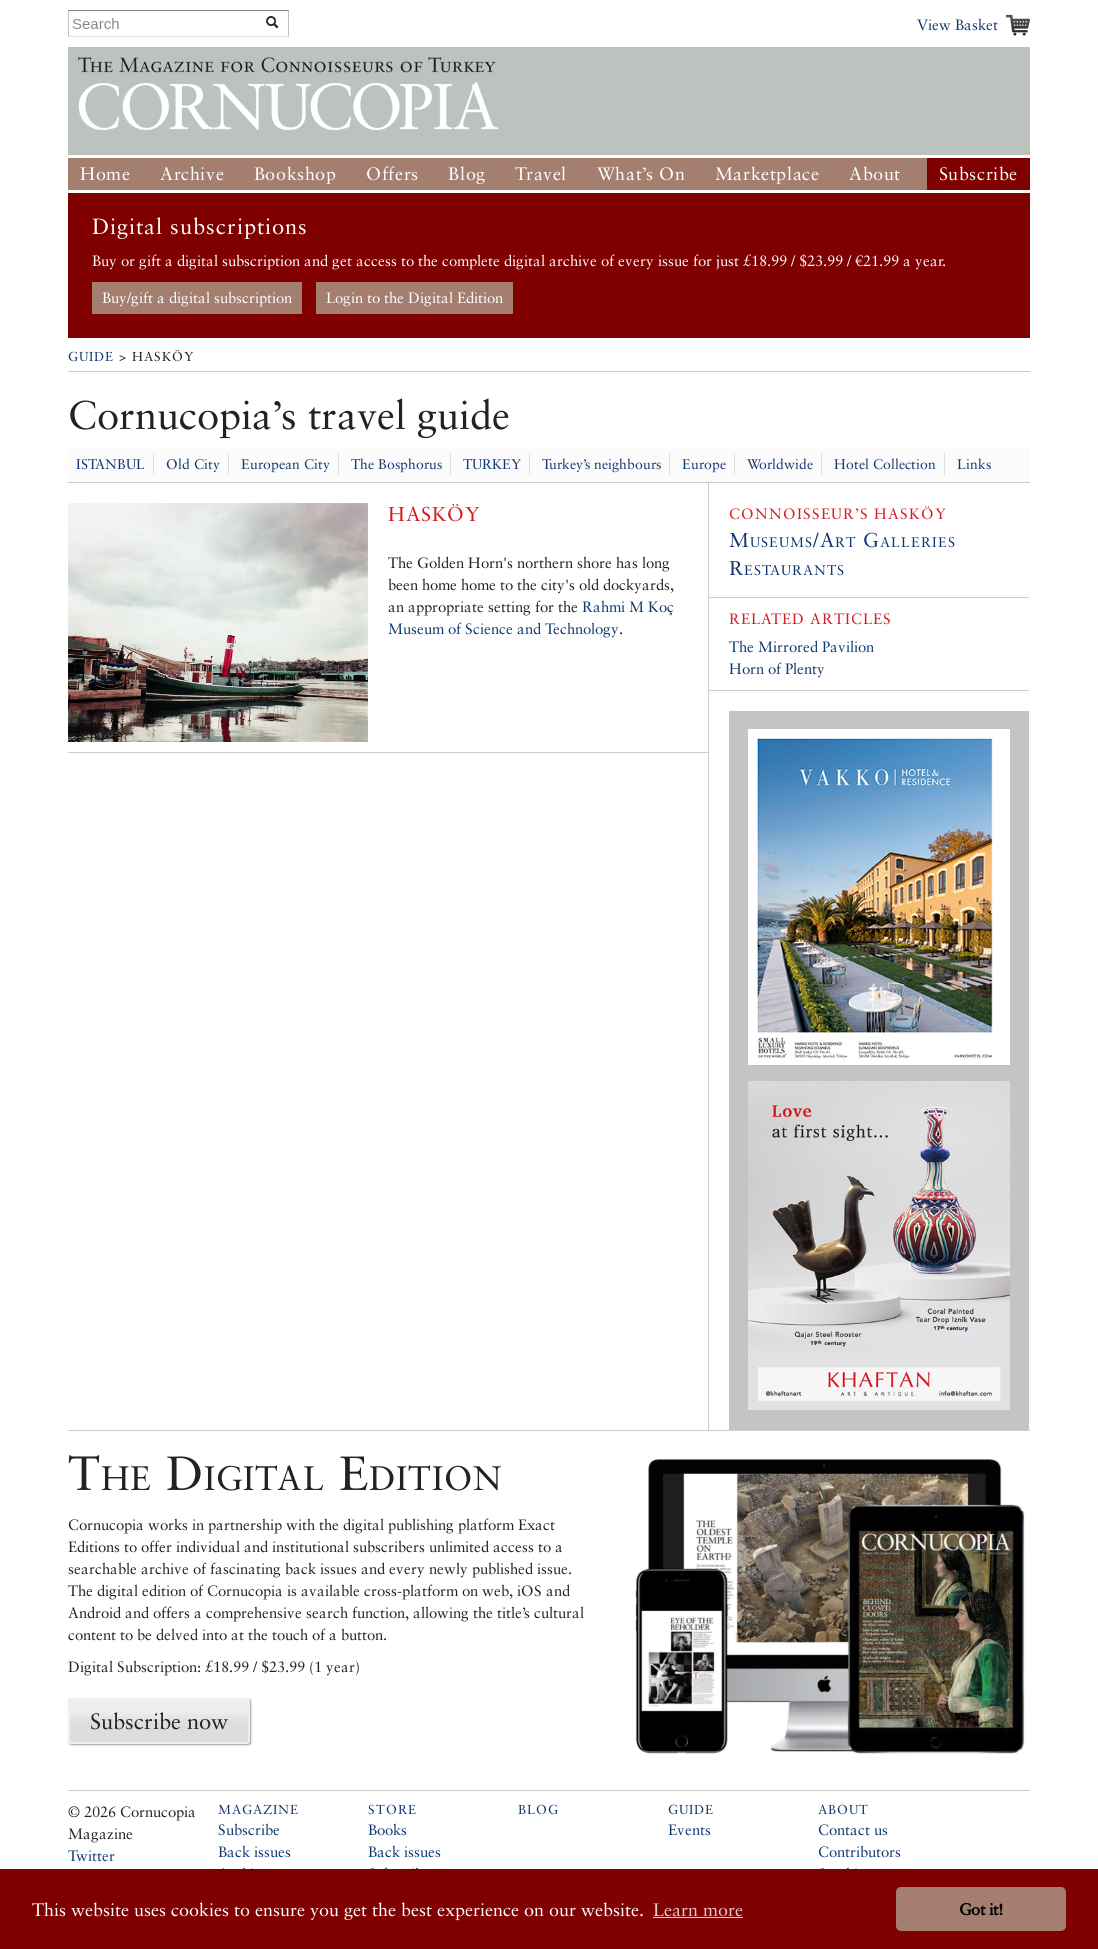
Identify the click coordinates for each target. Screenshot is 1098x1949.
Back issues (254, 1851)
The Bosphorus (396, 464)
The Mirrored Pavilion (801, 646)
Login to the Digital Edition (414, 297)
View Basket (957, 24)
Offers (392, 173)
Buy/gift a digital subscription (197, 297)
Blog (466, 173)
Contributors (859, 1851)
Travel (541, 173)
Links (974, 464)
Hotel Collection (885, 464)
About (875, 173)
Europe (704, 464)
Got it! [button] (981, 1909)
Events (689, 1829)
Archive (192, 173)
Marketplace (767, 173)
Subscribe (978, 173)
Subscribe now (159, 1721)
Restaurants (787, 568)
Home (105, 173)
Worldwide (780, 464)
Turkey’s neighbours (601, 464)
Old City (193, 464)
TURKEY (492, 464)
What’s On (641, 173)
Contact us (853, 1829)
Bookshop (295, 173)
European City (285, 464)
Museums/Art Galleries (842, 540)
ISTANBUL (110, 464)
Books (387, 1829)
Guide (91, 356)
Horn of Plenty (777, 668)
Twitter (91, 1855)
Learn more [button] (698, 1909)
